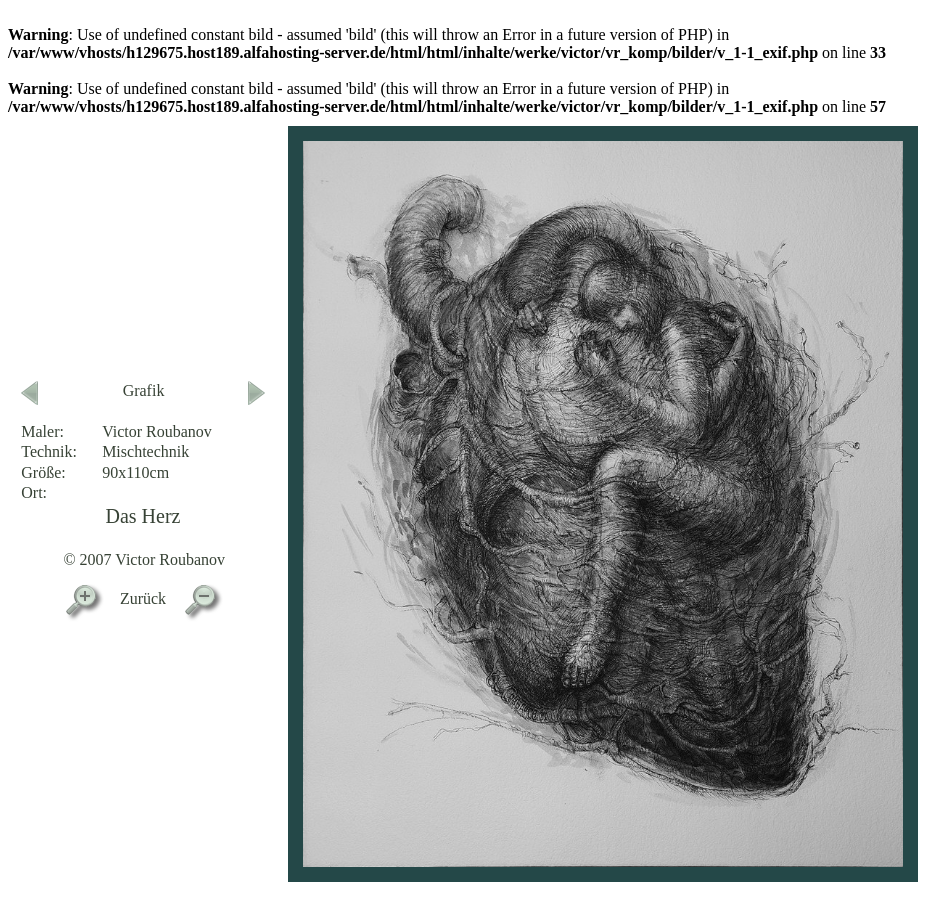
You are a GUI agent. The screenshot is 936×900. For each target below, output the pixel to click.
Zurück (143, 598)
